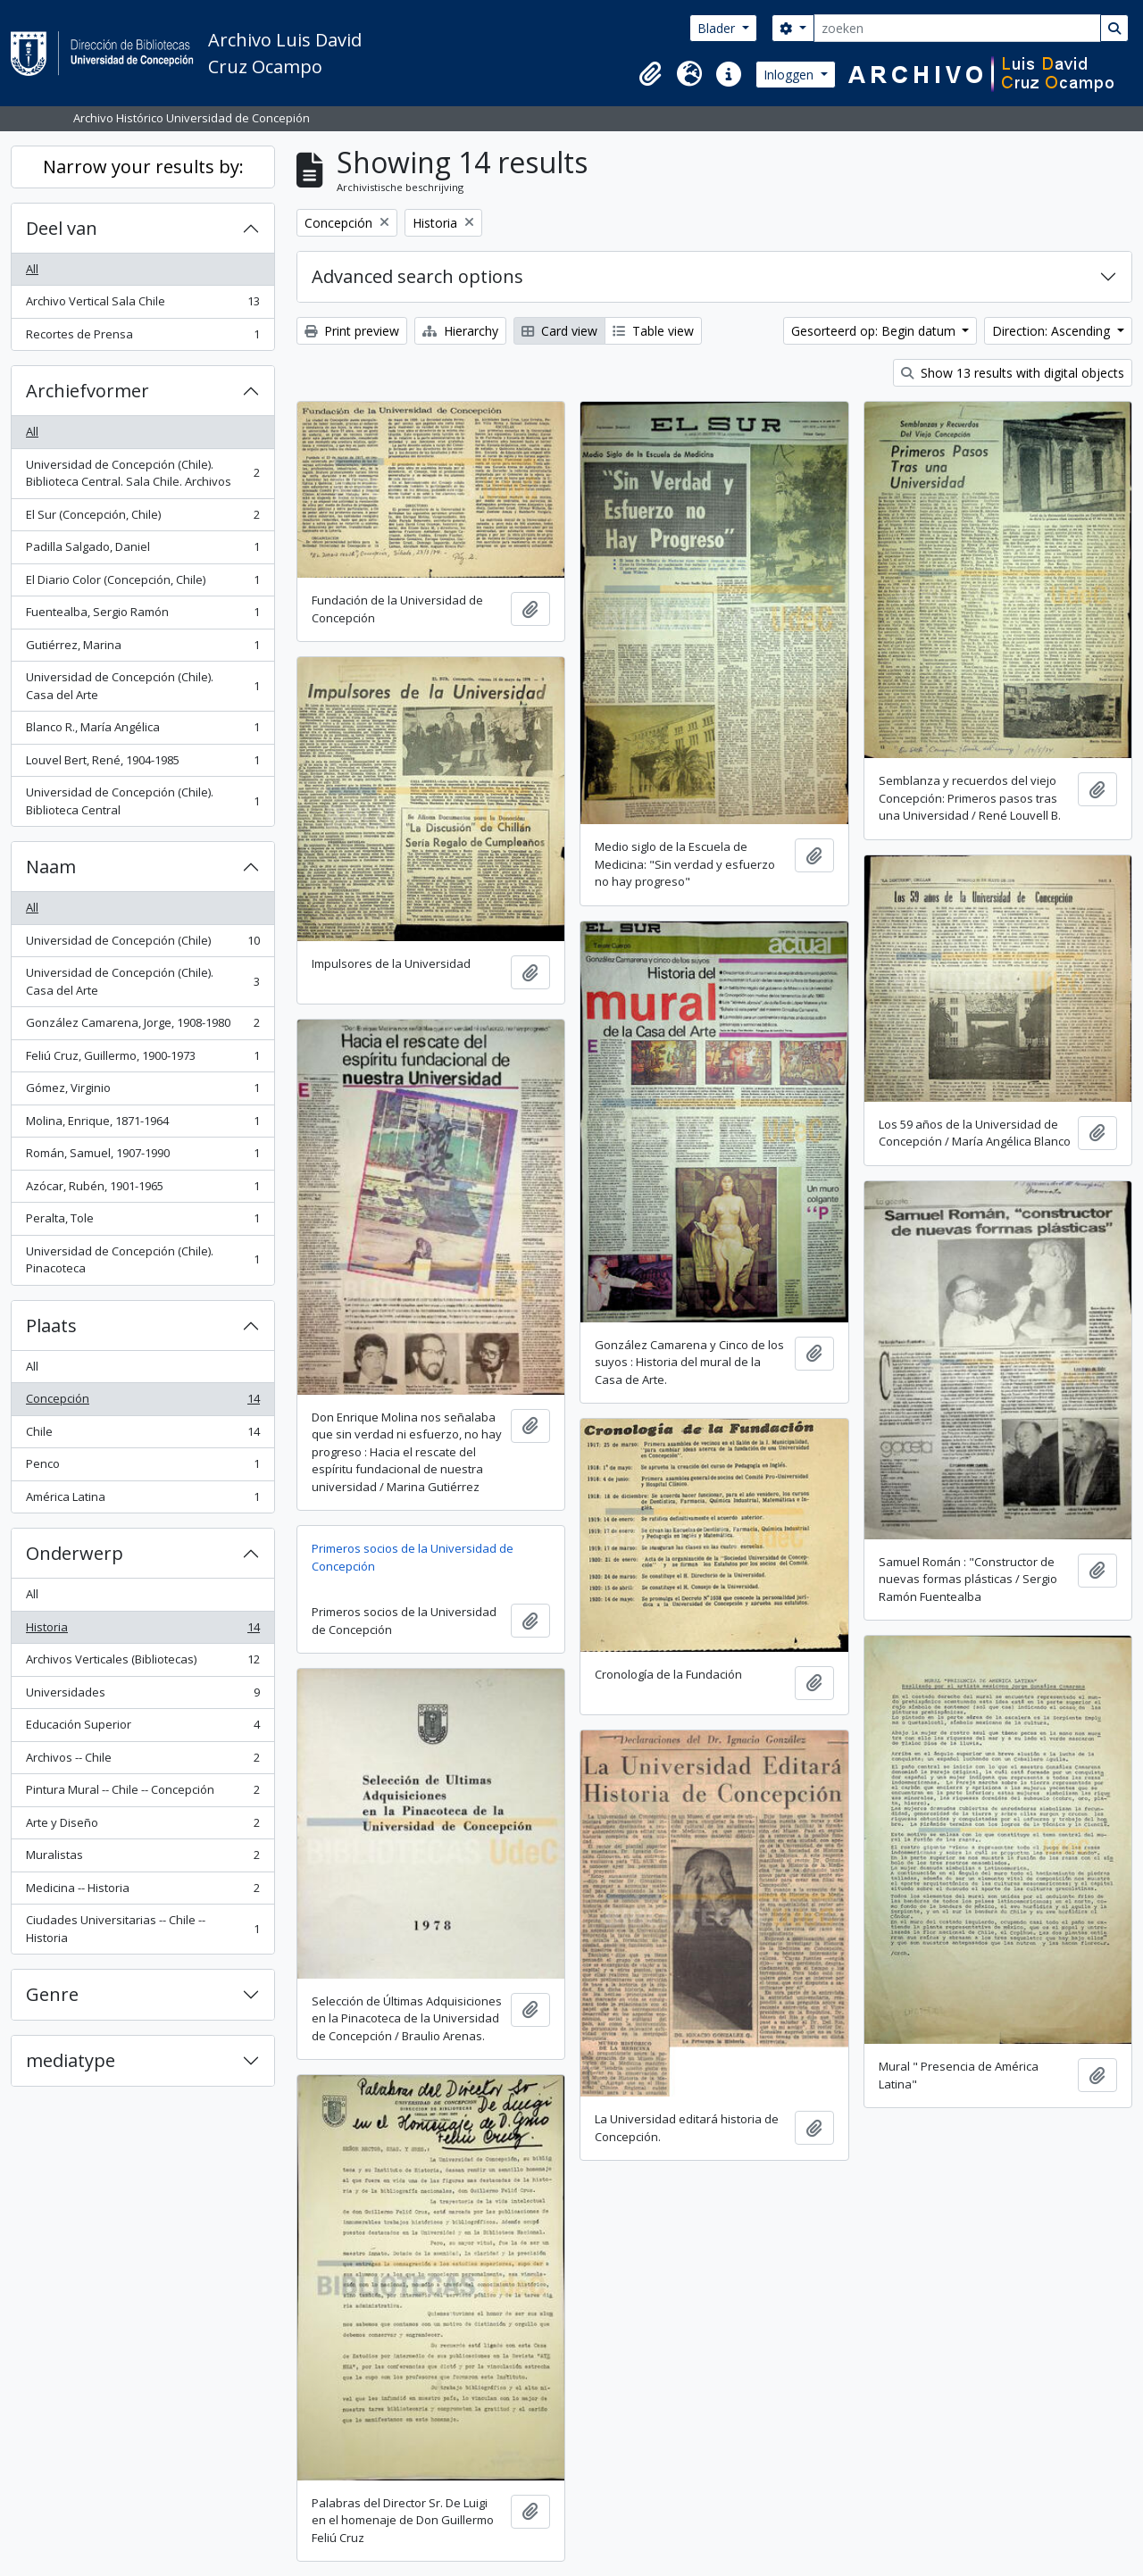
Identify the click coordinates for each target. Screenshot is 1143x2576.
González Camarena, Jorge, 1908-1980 (142, 1026)
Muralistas (142, 1859)
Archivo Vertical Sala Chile (142, 305)
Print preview (352, 330)
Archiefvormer (87, 391)
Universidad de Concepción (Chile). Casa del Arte (142, 686)
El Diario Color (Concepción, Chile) (142, 583)
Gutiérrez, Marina (142, 649)
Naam (51, 866)
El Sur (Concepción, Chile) (142, 518)
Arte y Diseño (142, 1826)
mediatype (70, 2060)
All (32, 269)
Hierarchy (460, 330)
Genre (52, 1994)
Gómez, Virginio (142, 1092)
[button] (650, 74)
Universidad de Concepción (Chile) (142, 944)
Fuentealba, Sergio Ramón (142, 616)
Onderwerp (74, 1553)
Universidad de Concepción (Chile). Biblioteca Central (142, 801)
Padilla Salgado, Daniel (142, 550)
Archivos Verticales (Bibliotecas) (142, 1663)
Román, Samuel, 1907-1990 (142, 1157)
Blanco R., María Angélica (142, 731)
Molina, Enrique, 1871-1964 (142, 1125)
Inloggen (790, 74)
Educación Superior (142, 1728)
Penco (142, 1467)
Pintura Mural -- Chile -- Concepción (142, 1793)
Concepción (142, 1402)
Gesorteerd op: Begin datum (875, 330)
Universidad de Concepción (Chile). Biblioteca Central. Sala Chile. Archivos (142, 473)
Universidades (142, 1696)
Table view (653, 330)
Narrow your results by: (143, 166)
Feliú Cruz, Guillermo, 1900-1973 (142, 1059)
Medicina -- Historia (142, 1892)
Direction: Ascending (1053, 330)
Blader (717, 28)
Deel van (61, 228)
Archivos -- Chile (142, 1761)
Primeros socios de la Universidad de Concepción (412, 1557)
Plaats (51, 1325)
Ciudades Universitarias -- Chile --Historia (142, 1929)
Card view (559, 330)
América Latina (142, 1500)
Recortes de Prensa (142, 338)
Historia (142, 1631)
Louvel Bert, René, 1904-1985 (142, 764)
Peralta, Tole (142, 1222)
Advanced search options (417, 276)
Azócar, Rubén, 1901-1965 (142, 1190)
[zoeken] (957, 28)
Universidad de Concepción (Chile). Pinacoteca (142, 1260)
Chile (142, 1435)
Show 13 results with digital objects (1012, 372)
